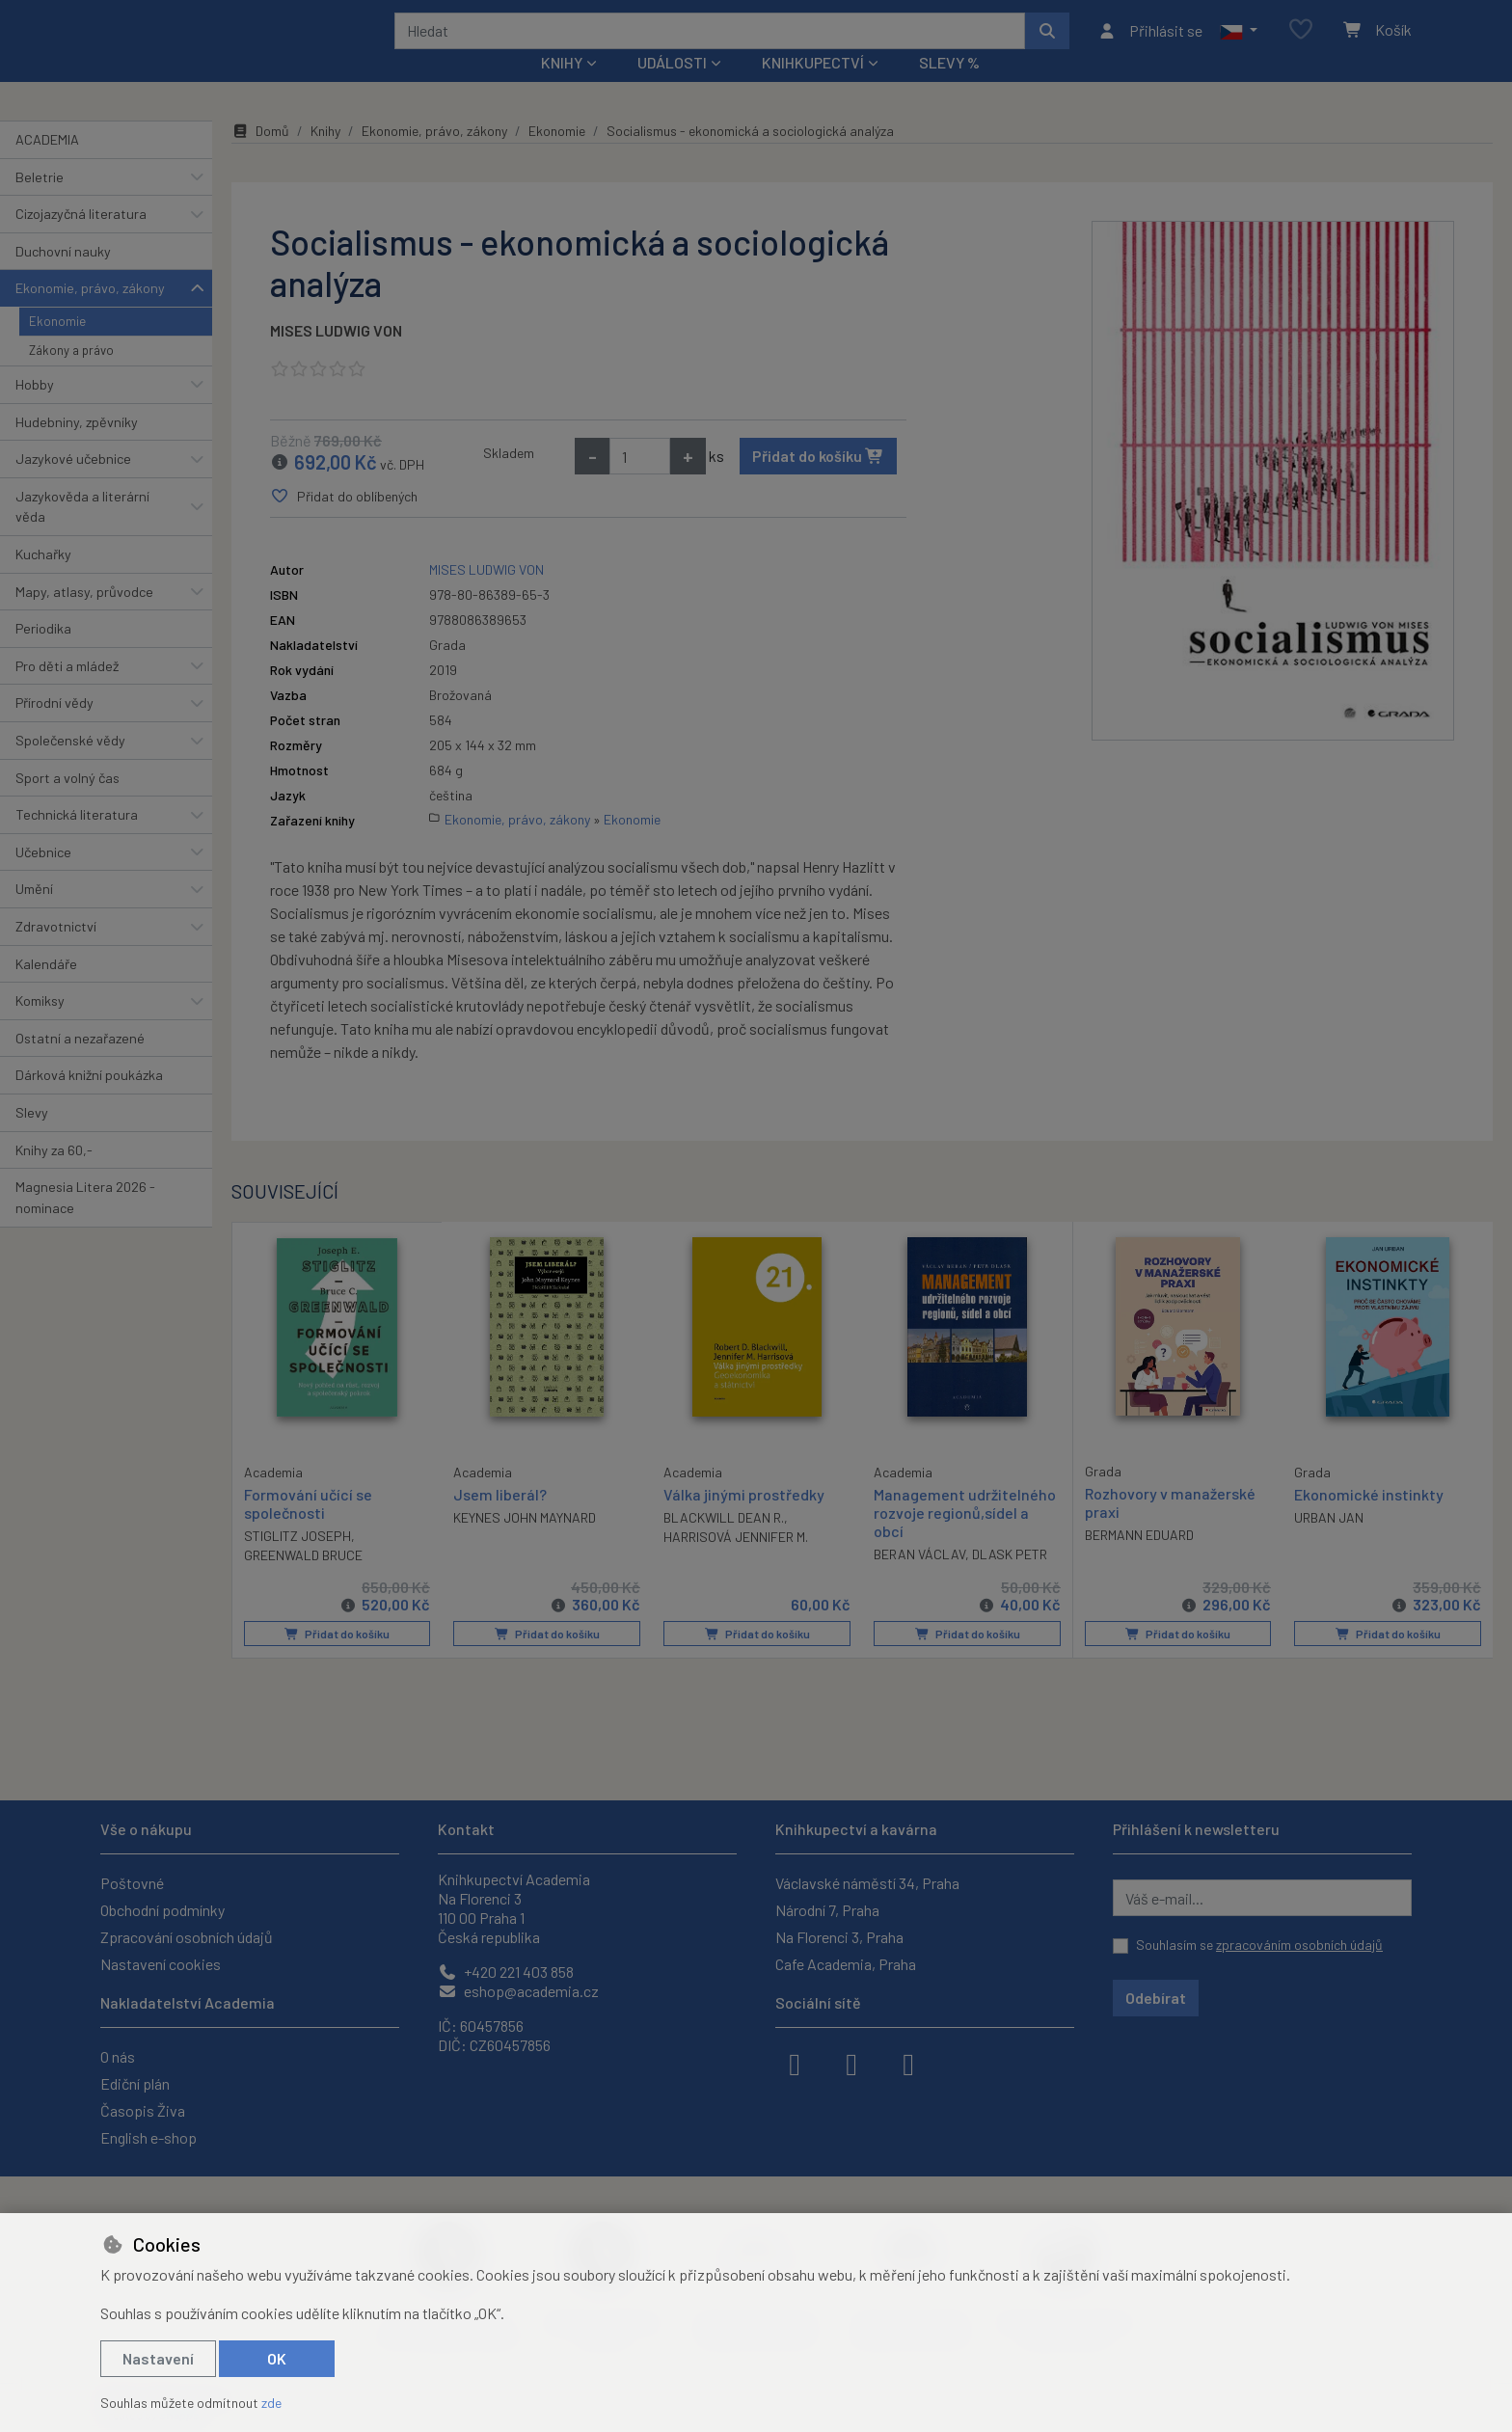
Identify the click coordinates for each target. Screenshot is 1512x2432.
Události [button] (672, 88)
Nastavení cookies (160, 1964)
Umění (34, 914)
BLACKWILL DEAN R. (723, 1543)
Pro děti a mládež (67, 692)
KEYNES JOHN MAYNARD (524, 1543)
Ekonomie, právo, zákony (90, 314)
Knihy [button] (561, 88)
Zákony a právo (71, 376)
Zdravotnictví (55, 952)
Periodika (43, 654)
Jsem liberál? (500, 1520)
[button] (1238, 43)
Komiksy (40, 1026)
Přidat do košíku (818, 482)
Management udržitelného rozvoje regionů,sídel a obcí (965, 1538)
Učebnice (43, 878)
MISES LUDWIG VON (336, 356)
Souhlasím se (1259, 1944)
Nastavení (158, 2358)
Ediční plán (135, 2083)
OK (276, 2358)
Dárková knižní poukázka (89, 1101)
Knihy (325, 157)
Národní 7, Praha (827, 1910)
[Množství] (639, 482)
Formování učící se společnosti (308, 1528)
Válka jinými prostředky (743, 1520)
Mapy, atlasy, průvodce (84, 616)
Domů (260, 157)
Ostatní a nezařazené (80, 1064)
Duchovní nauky (63, 277)
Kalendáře (46, 989)
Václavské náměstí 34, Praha (867, 1883)
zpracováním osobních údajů (1299, 1944)
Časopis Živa (142, 2110)
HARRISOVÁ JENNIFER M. (735, 1562)
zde (271, 2402)
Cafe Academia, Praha (845, 1964)
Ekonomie (57, 347)
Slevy (31, 1138)
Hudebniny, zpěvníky (76, 447)
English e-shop (148, 2137)
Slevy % (949, 88)
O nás (117, 2056)
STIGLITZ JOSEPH (297, 1561)
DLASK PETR (1009, 1580)
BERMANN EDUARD (1139, 1561)
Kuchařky (43, 580)
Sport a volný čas (67, 803)
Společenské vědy (70, 766)
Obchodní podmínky (162, 1910)
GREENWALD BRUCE (303, 1580)
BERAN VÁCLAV (919, 1580)
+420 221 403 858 (506, 1971)
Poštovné (132, 1883)
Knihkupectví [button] (813, 88)
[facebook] (794, 2062)
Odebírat (1155, 1997)
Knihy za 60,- (54, 1175)
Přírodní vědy (54, 728)
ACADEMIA (47, 165)
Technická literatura (76, 840)
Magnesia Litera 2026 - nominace (85, 1223)
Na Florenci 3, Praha (839, 1937)
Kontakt (466, 1829)
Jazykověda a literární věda (82, 533)
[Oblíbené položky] (1301, 43)
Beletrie (39, 202)
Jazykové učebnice (73, 484)
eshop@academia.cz (518, 1991)
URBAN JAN (1329, 1543)
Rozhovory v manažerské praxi (1170, 1528)
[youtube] (908, 2062)
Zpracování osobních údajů (186, 1937)
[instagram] (851, 2062)
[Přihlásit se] (1149, 43)
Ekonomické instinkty (1369, 1520)
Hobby (34, 410)
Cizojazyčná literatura (81, 239)
